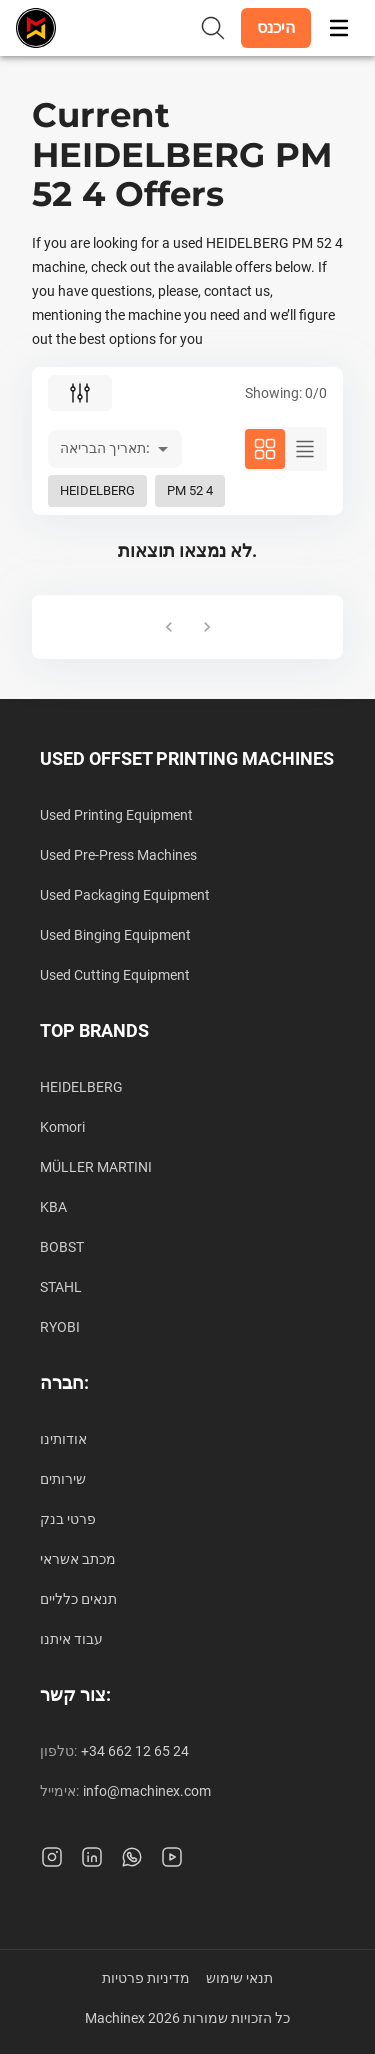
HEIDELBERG (81, 1087)
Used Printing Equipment (116, 815)
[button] (276, 28)
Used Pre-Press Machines (118, 855)
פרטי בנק (68, 1519)
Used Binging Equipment (115, 935)
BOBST (62, 1247)
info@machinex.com (147, 1791)
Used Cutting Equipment (115, 975)
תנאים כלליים (78, 1599)
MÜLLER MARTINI (96, 1167)
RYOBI (60, 1327)
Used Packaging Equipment (125, 895)
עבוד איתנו (71, 1639)
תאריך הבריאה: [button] (105, 448)
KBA (53, 1207)
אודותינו (63, 1439)
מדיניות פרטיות (146, 1978)
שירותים (63, 1479)
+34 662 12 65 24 (135, 1751)
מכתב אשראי (78, 1559)
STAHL (61, 1287)
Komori (62, 1127)
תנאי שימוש (239, 1978)
